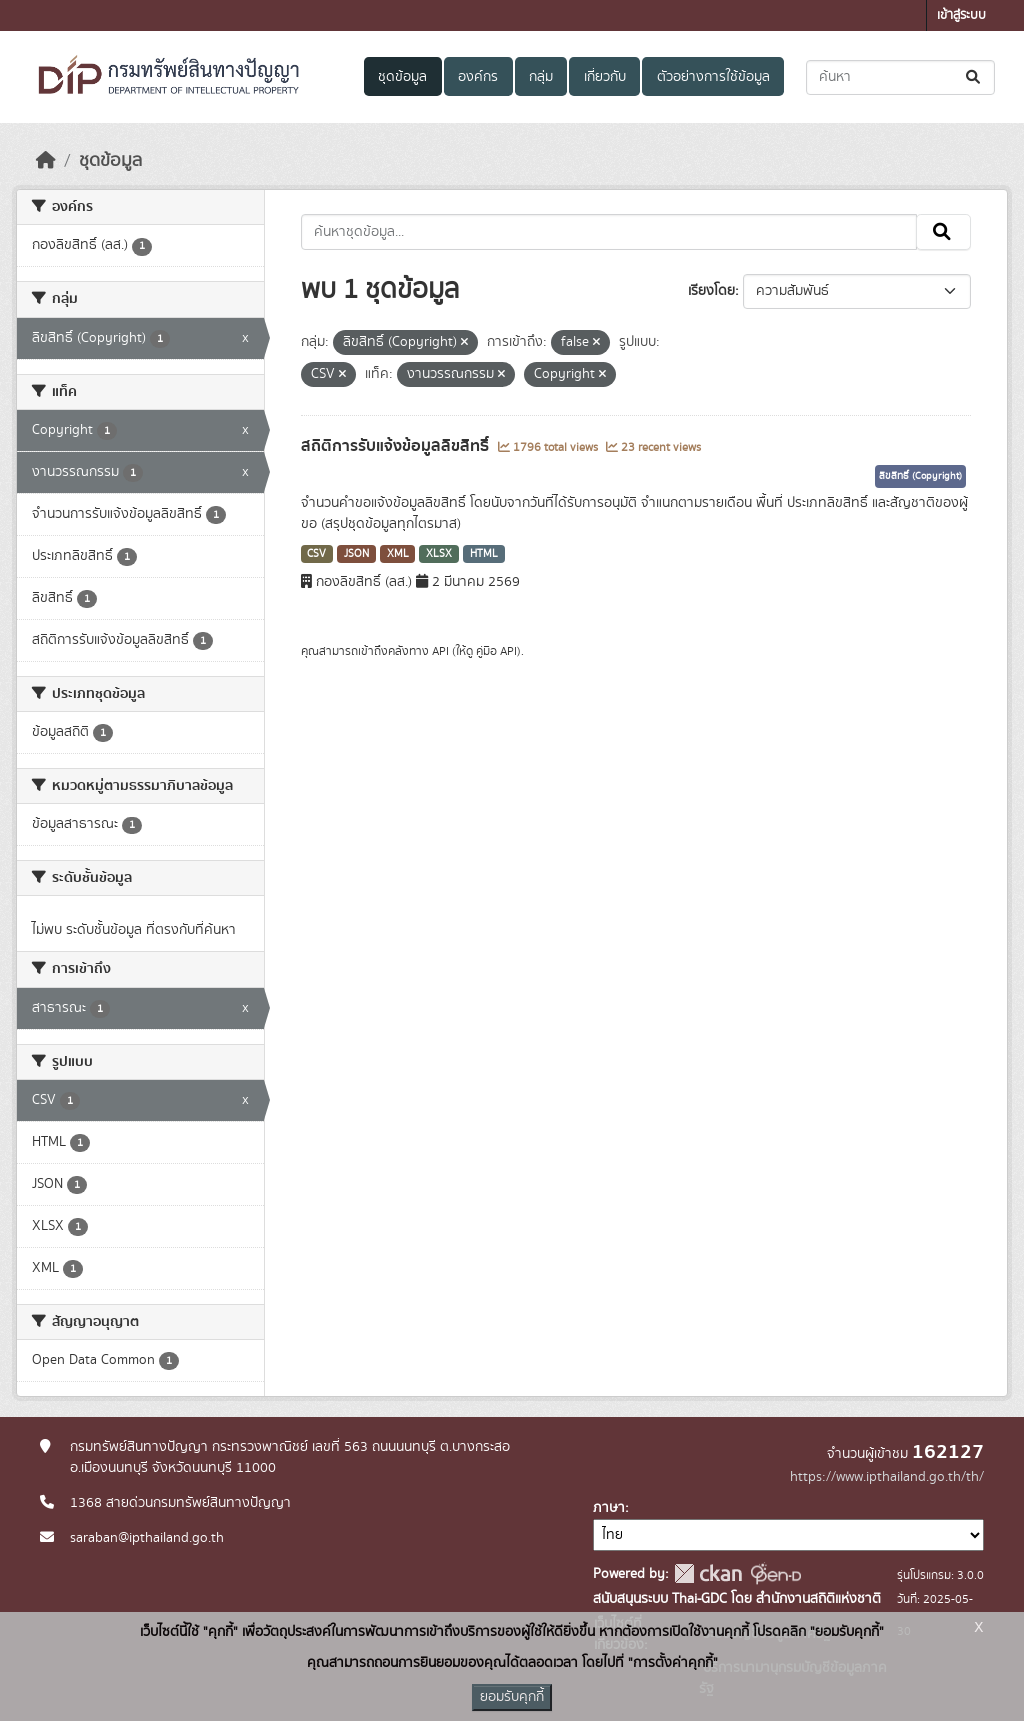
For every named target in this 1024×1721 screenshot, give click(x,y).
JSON (356, 554)
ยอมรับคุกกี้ (512, 1697)
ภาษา (609, 1508)
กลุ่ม (541, 77)
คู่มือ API (496, 651)
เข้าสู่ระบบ (961, 15)
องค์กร (478, 77)
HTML (484, 554)
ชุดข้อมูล (402, 77)
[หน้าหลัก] (46, 161)
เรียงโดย (711, 291)
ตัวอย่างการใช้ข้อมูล (713, 77)
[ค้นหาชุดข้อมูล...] (900, 77)
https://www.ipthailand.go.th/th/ (887, 1477)
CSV (316, 554)
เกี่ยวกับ (605, 77)
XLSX (439, 554)
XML (398, 554)
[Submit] (974, 77)
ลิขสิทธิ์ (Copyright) (920, 476)
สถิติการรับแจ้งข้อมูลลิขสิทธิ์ (397, 446)
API (440, 651)
